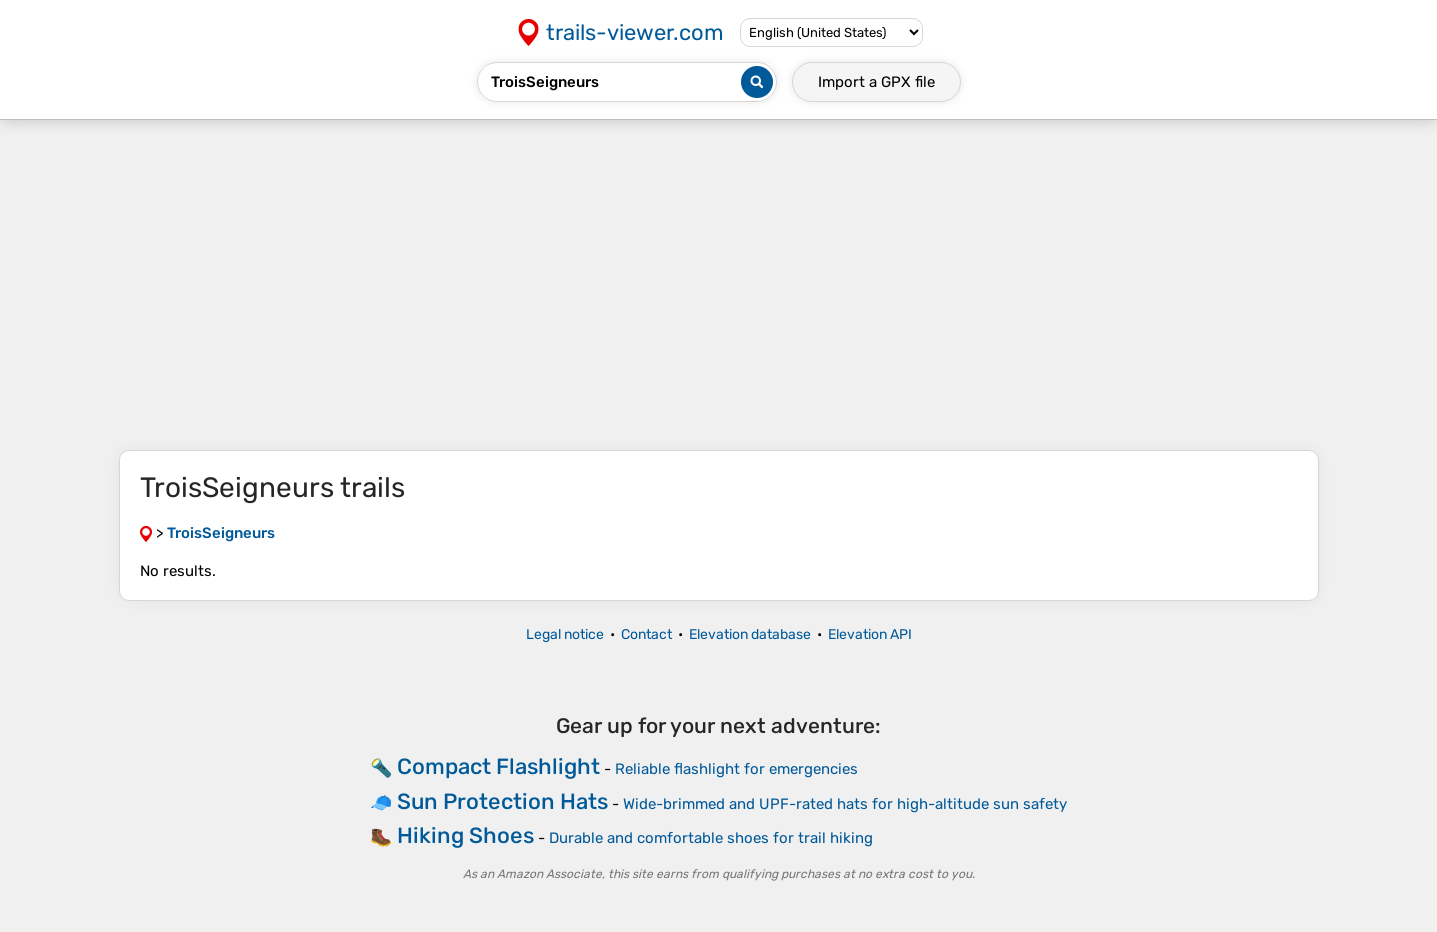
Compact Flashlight (498, 766)
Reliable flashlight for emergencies (736, 769)
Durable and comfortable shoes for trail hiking (711, 838)
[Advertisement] (719, 285)
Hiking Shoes (465, 835)
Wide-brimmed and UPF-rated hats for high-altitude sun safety (845, 804)
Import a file (876, 82)
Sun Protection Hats (502, 801)
